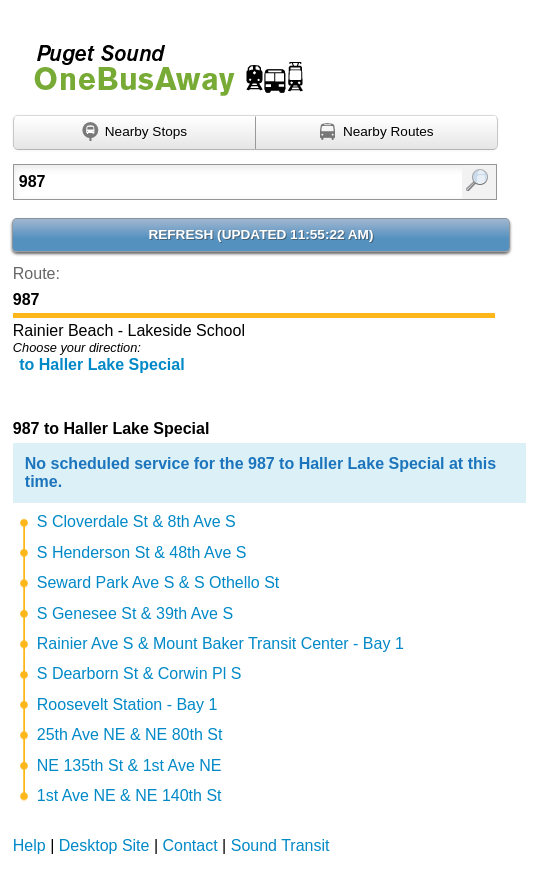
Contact (190, 845)
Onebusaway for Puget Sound (160, 61)
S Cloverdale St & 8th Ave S (136, 521)
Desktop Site (104, 845)
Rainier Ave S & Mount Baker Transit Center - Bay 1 (220, 643)
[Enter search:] (222, 182)
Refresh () (260, 234)
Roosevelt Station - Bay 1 (127, 704)
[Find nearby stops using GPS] (134, 133)
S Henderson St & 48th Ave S (142, 552)
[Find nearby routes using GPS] (377, 133)
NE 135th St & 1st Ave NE (129, 765)
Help (29, 845)
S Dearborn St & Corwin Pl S (139, 673)
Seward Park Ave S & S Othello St (158, 582)
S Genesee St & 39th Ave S (135, 613)
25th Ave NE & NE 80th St (130, 734)
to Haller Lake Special (101, 364)
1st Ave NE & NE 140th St (129, 795)
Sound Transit (280, 845)
